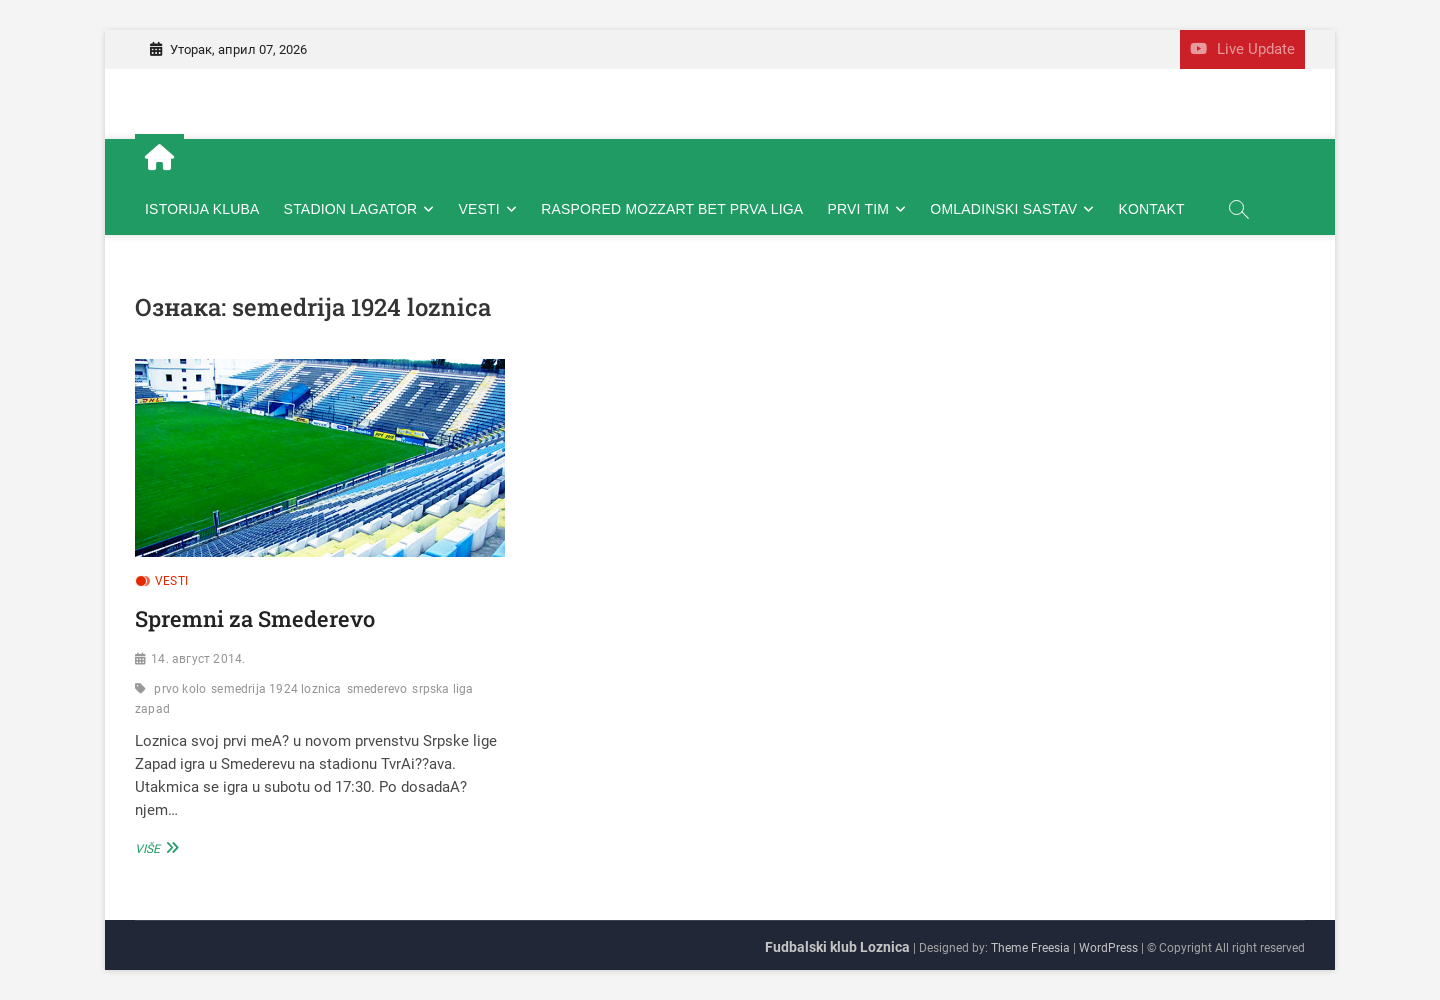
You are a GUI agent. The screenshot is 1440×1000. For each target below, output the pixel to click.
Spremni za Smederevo (255, 618)
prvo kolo (180, 689)
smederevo (377, 689)
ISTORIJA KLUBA (202, 209)
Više (154, 847)
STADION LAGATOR (351, 209)
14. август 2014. (198, 659)
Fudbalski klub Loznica (837, 947)
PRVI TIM (858, 209)
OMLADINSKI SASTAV (1003, 209)
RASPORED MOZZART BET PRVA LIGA (672, 209)
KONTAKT (1151, 209)
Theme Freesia (1030, 948)
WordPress (1108, 948)
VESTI (479, 209)
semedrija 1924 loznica (276, 689)
